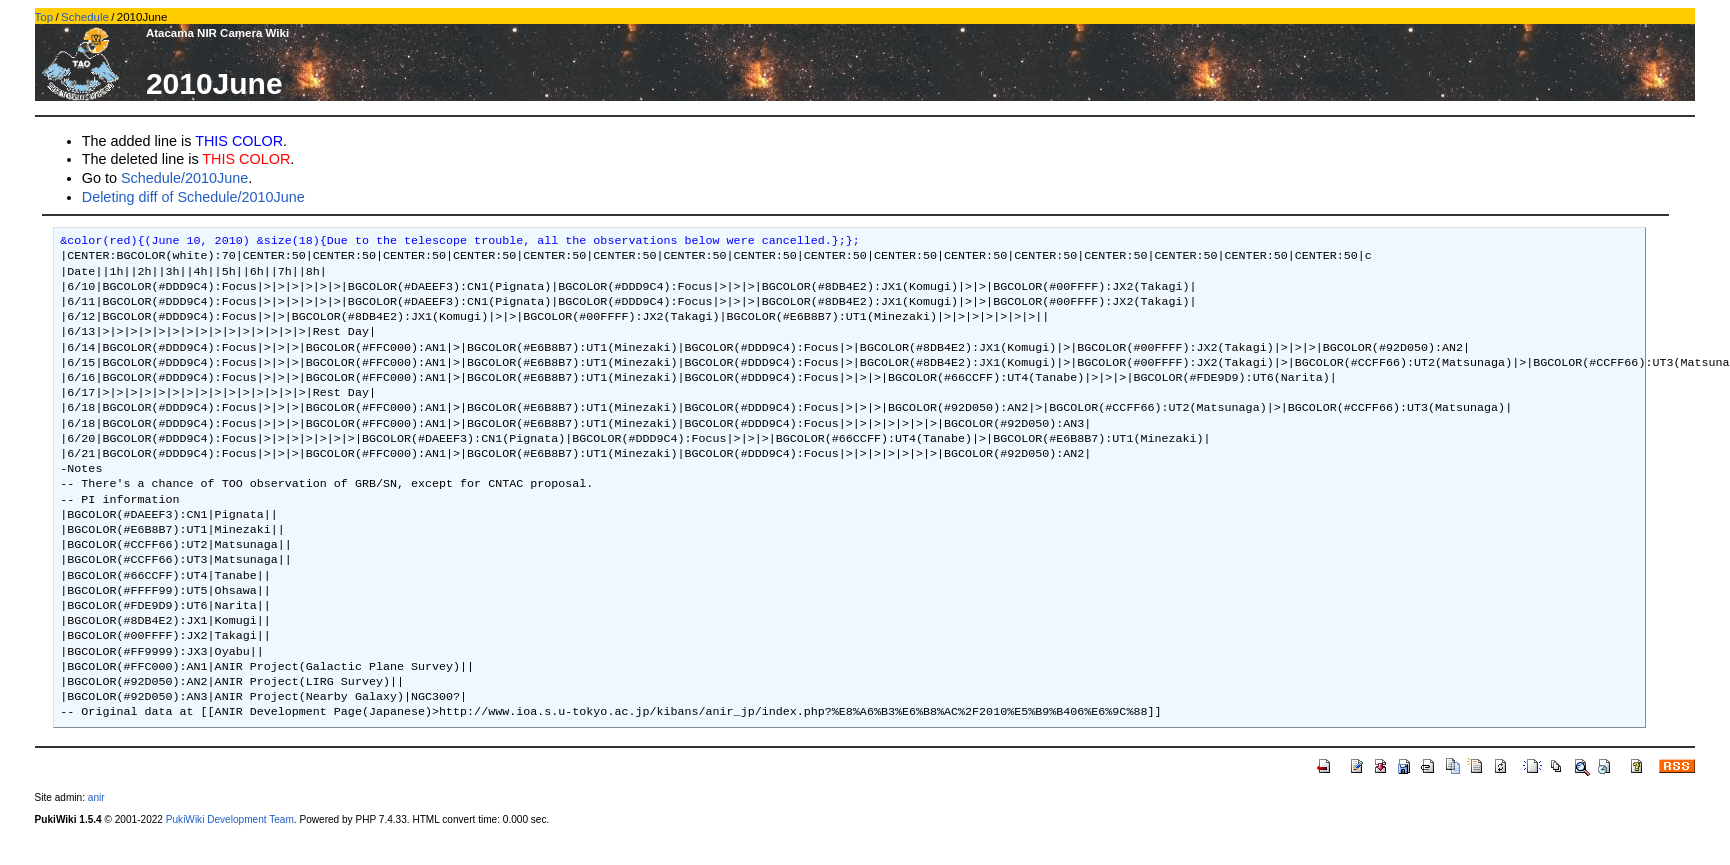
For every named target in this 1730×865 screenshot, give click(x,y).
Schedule (85, 17)
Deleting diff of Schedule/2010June (193, 197)
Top (44, 17)
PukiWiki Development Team (230, 819)
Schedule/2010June (184, 178)
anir (96, 797)
